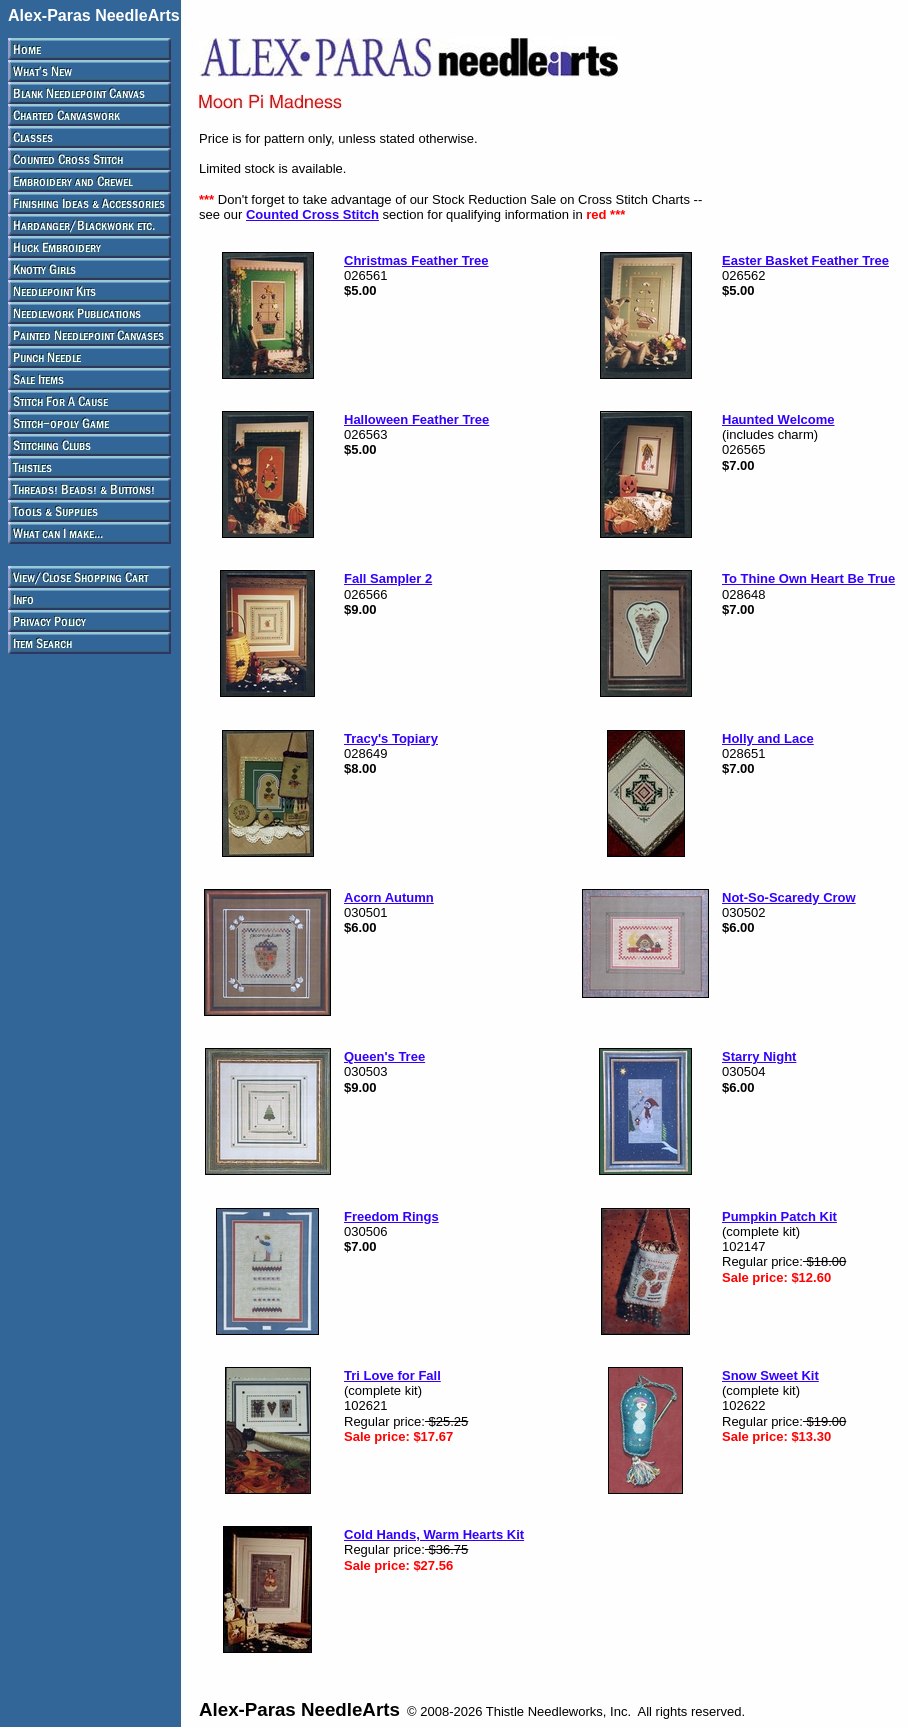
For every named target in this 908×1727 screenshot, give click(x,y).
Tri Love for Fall (392, 1375)
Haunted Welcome (778, 419)
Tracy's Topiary (391, 738)
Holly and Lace (768, 738)
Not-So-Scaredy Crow (789, 897)
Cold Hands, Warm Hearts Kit (434, 1534)
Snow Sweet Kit (770, 1375)
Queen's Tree (384, 1056)
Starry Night (759, 1056)
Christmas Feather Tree (416, 260)
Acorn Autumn (389, 897)
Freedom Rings (391, 1216)
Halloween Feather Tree (416, 419)
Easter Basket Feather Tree (805, 260)
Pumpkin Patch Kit (779, 1216)
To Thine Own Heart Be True (808, 578)
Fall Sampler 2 (388, 578)
